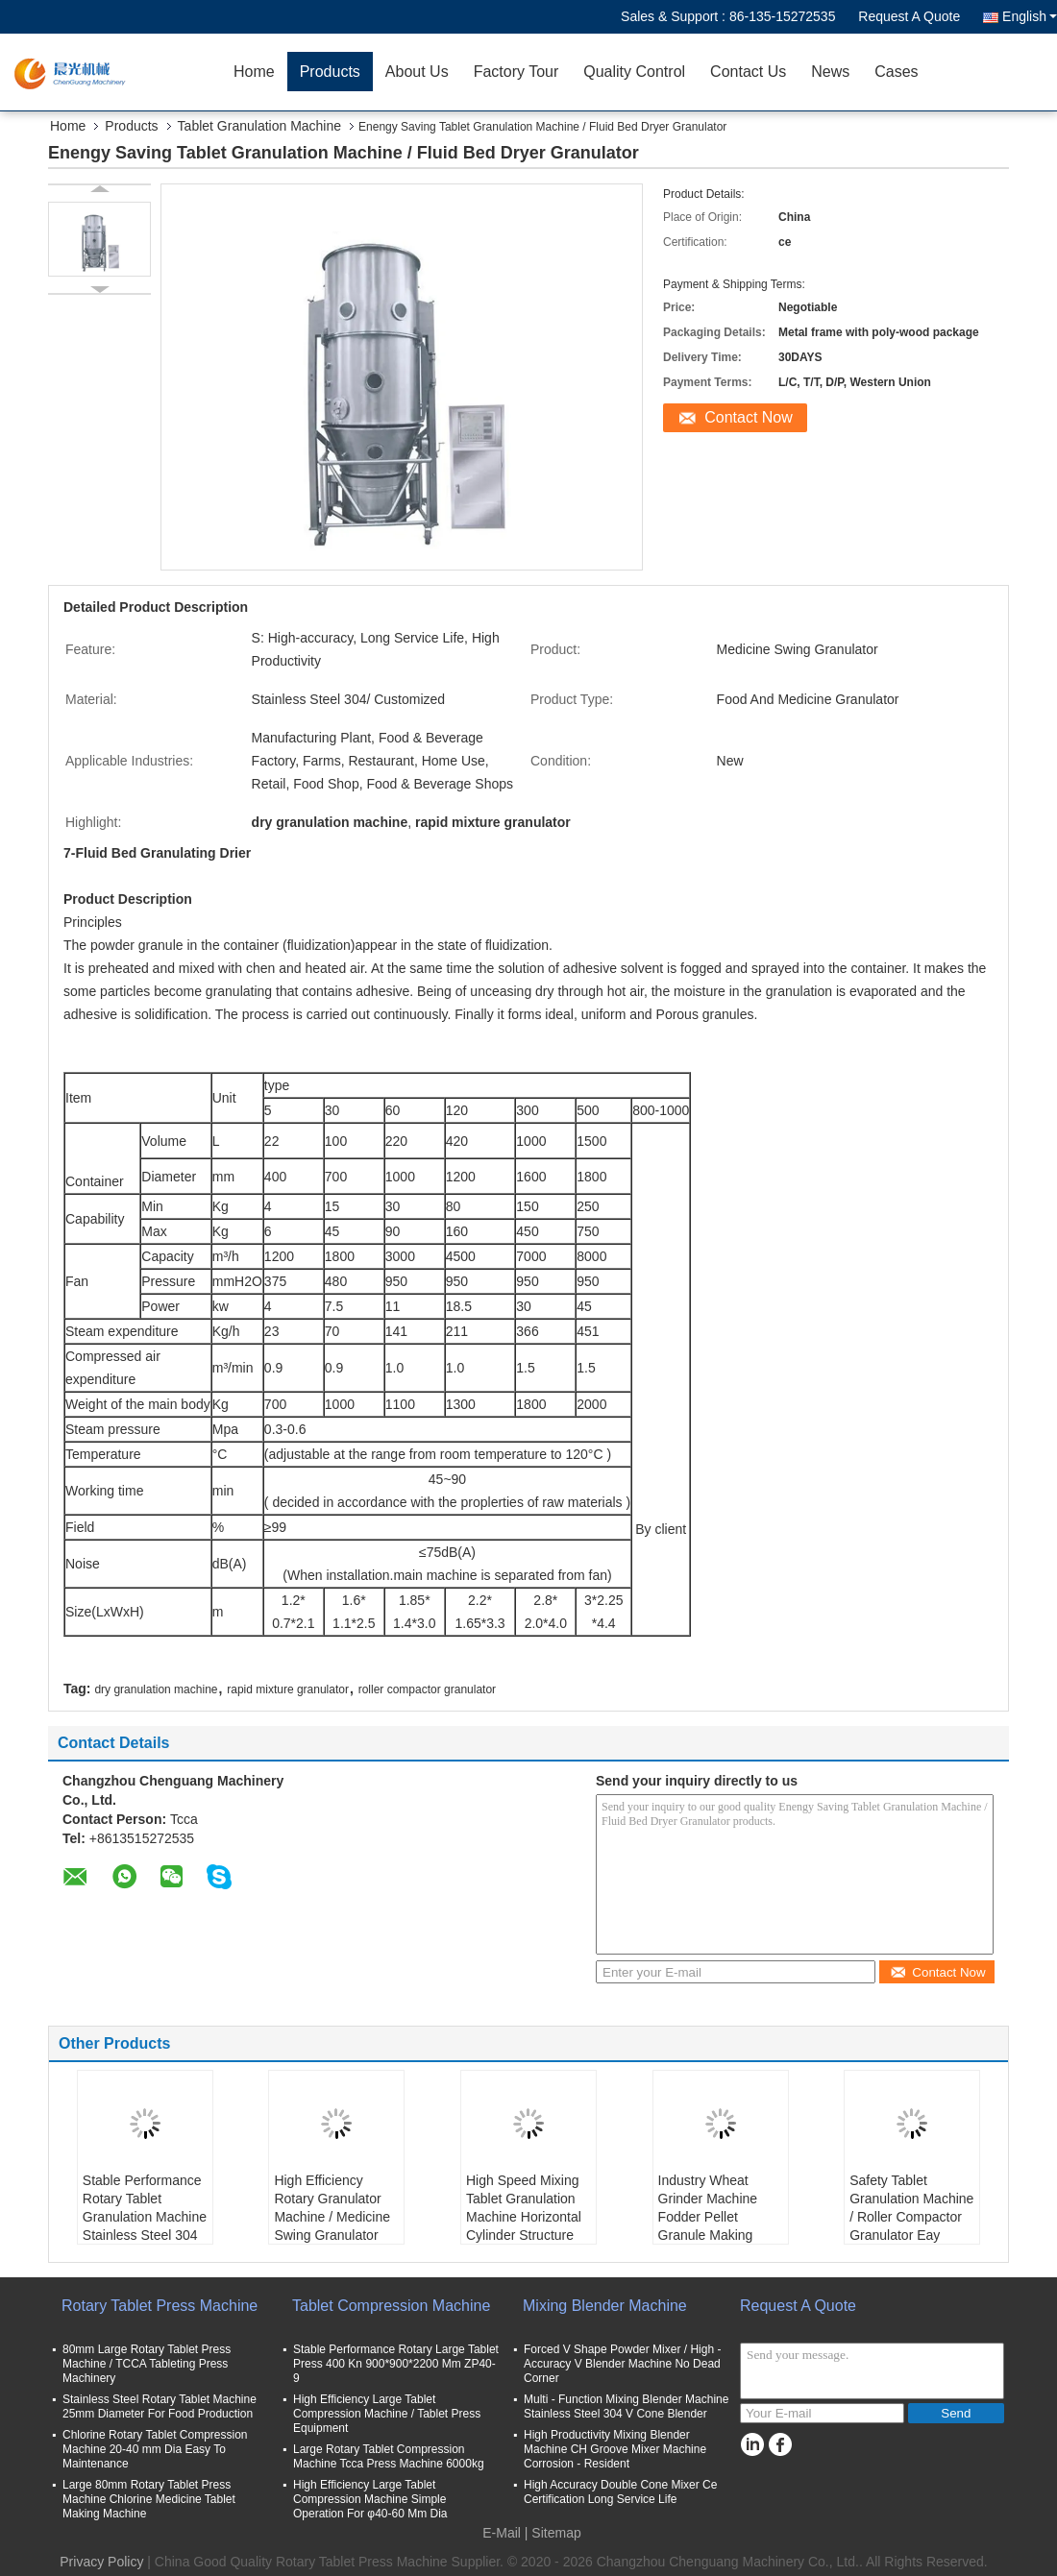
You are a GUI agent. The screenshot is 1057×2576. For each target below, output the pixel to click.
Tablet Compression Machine (391, 2305)
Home (254, 71)
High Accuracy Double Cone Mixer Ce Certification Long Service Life (620, 2492)
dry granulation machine (155, 1689)
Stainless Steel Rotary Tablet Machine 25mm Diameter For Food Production (159, 2406)
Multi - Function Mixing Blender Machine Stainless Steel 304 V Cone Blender (626, 2406)
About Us (417, 71)
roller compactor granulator (427, 1689)
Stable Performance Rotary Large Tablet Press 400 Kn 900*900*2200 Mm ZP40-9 (396, 2364)
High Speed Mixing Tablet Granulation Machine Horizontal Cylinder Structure (523, 2208)
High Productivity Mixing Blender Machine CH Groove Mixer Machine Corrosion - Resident (615, 2449)
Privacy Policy (101, 2561)
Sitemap (555, 2532)
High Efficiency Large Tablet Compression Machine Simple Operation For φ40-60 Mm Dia (370, 2499)
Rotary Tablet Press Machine (159, 2305)
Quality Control (634, 71)
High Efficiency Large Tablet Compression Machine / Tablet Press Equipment (386, 2414)
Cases (896, 71)
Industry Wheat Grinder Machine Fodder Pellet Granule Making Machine (708, 2217)
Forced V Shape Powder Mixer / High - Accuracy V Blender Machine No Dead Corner (622, 2364)
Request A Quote (909, 16)
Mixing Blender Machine (605, 2305)
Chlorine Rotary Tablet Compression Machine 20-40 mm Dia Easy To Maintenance (155, 2449)
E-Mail (501, 2532)
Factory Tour (516, 71)
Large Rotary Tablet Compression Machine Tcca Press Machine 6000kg (388, 2456)
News (830, 71)
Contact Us (748, 71)
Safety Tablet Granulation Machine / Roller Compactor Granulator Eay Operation (911, 2217)
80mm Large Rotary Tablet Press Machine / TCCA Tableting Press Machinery (146, 2364)
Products (330, 71)
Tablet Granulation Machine (259, 126)
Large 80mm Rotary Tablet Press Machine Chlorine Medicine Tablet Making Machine (148, 2499)
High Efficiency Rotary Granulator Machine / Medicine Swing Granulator (332, 2208)
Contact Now (748, 417)
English (1029, 16)
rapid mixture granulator (288, 1689)
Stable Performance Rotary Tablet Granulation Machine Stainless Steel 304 (145, 2208)
